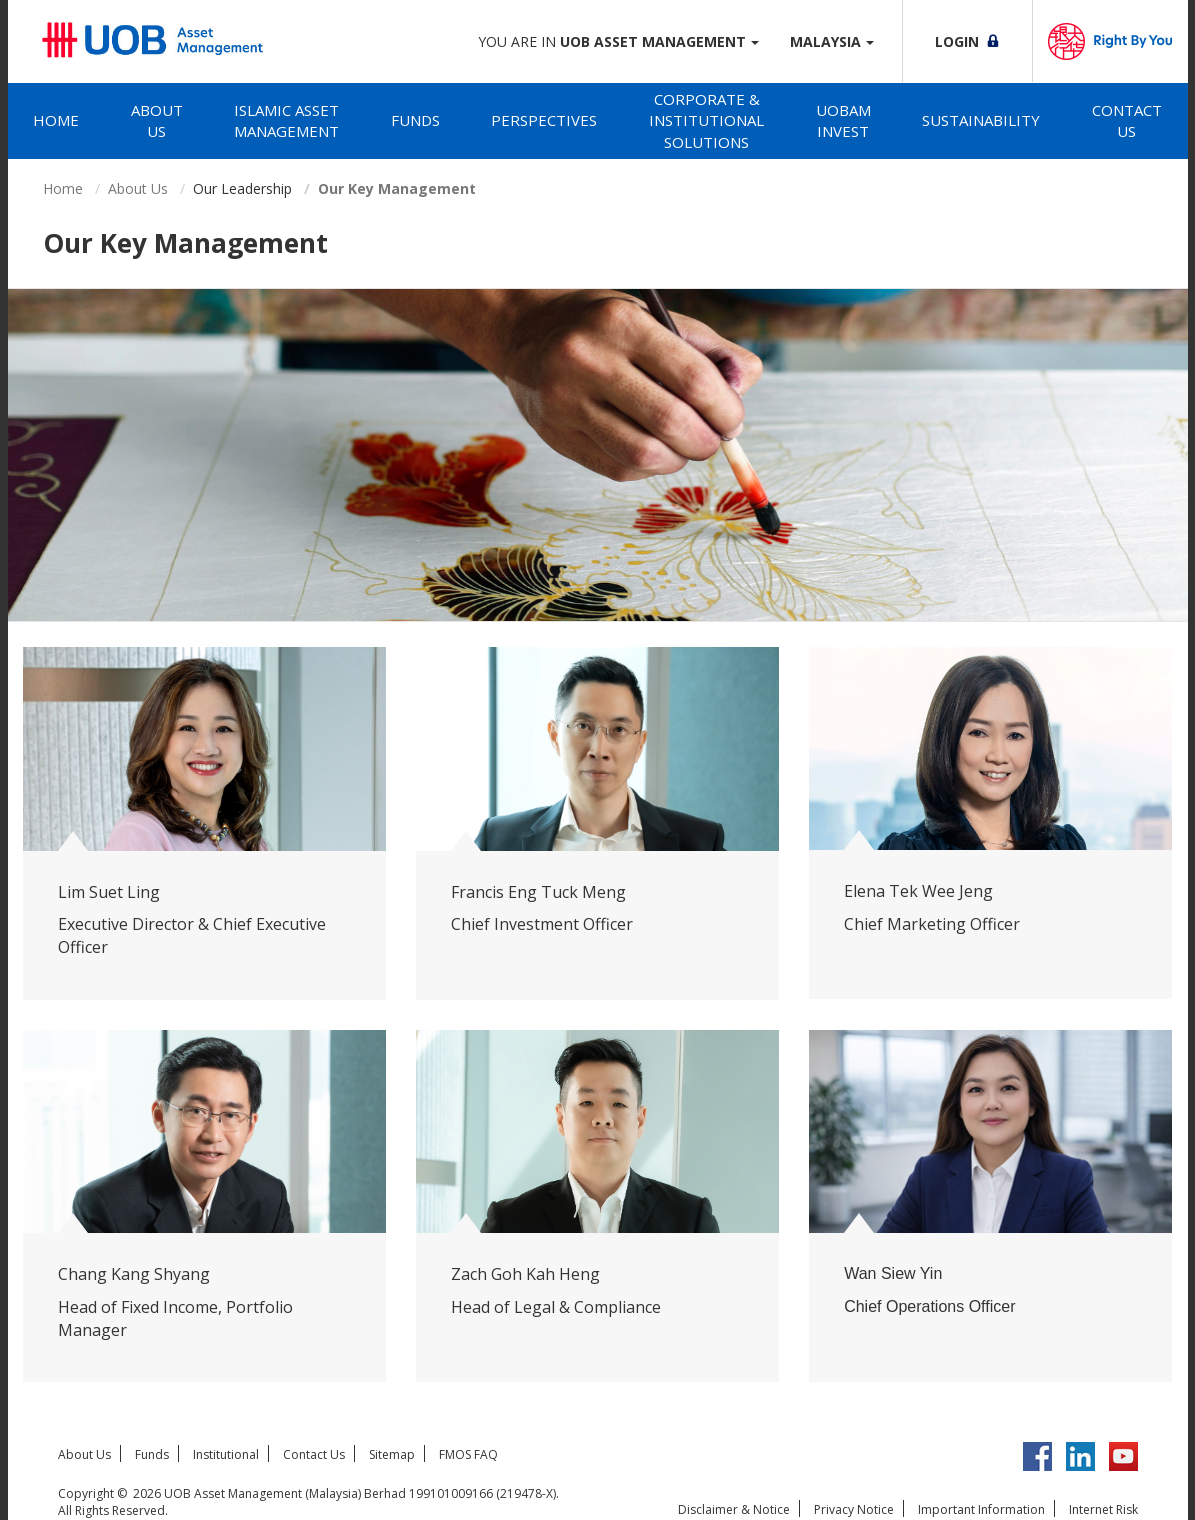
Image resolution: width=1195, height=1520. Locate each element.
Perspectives (544, 120)
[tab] (57, 121)
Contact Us (1127, 120)
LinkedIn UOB (1080, 1456)
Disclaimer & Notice (734, 1509)
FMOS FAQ (468, 1454)
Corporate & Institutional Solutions (706, 120)
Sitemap (392, 1454)
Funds (415, 120)
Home (56, 120)
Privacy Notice (854, 1509)
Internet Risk (1103, 1509)
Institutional (226, 1454)
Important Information (981, 1509)
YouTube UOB (1123, 1456)
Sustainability (981, 120)
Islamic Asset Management (286, 120)
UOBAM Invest (843, 120)
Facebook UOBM (1037, 1456)
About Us (157, 120)
